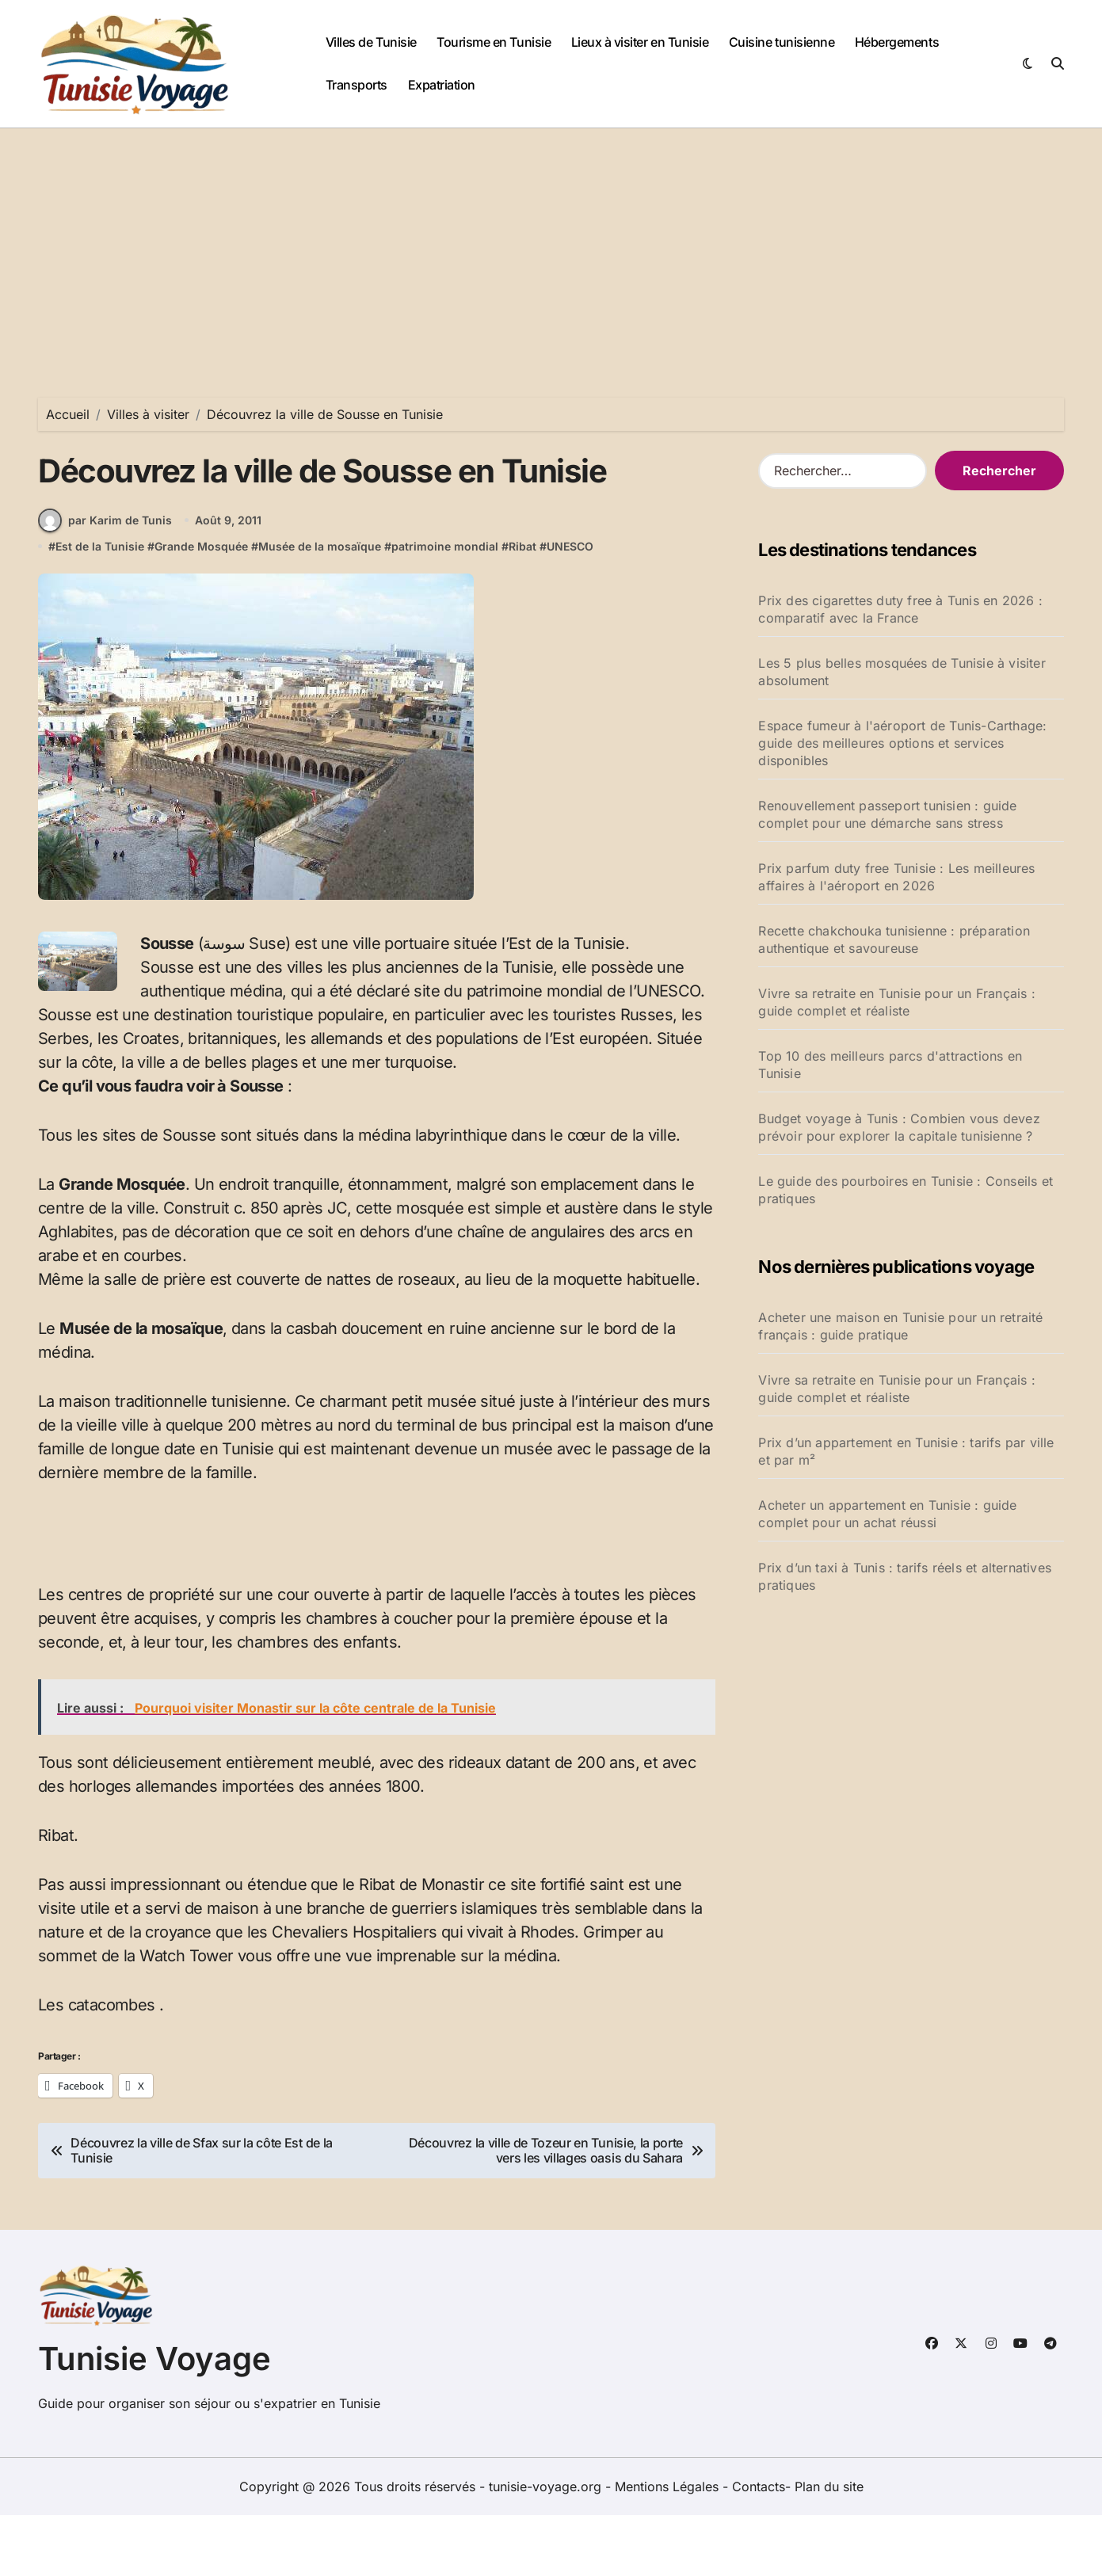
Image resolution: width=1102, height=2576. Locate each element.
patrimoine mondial (444, 607)
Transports (356, 85)
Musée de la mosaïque (319, 607)
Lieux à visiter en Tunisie (640, 42)
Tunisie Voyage (154, 2419)
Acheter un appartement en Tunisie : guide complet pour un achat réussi (887, 1513)
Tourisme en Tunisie (494, 42)
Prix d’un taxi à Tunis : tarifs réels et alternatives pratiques (904, 1576)
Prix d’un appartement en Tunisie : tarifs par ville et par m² (906, 1451)
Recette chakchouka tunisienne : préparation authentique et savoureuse (894, 939)
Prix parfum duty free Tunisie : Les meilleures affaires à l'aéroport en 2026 (896, 877)
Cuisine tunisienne (781, 42)
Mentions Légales (669, 2547)
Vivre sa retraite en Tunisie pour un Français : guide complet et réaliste (896, 1002)
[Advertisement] (551, 247)
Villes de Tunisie (371, 42)
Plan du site (829, 2547)
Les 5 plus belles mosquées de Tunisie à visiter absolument (901, 671)
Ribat (522, 607)
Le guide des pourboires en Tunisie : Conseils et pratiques (905, 1189)
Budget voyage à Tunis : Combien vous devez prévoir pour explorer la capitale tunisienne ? (898, 1127)
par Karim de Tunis (105, 581)
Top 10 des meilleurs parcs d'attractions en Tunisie (890, 1064)
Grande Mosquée (201, 607)
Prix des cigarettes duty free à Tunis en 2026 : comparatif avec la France (900, 609)
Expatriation (441, 85)
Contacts (758, 2547)
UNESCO (570, 607)
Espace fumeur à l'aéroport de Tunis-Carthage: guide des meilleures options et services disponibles (902, 743)
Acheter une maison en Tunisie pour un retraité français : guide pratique (900, 1326)
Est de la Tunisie (99, 607)
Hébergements (897, 42)
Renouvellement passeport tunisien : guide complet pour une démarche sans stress (887, 814)
